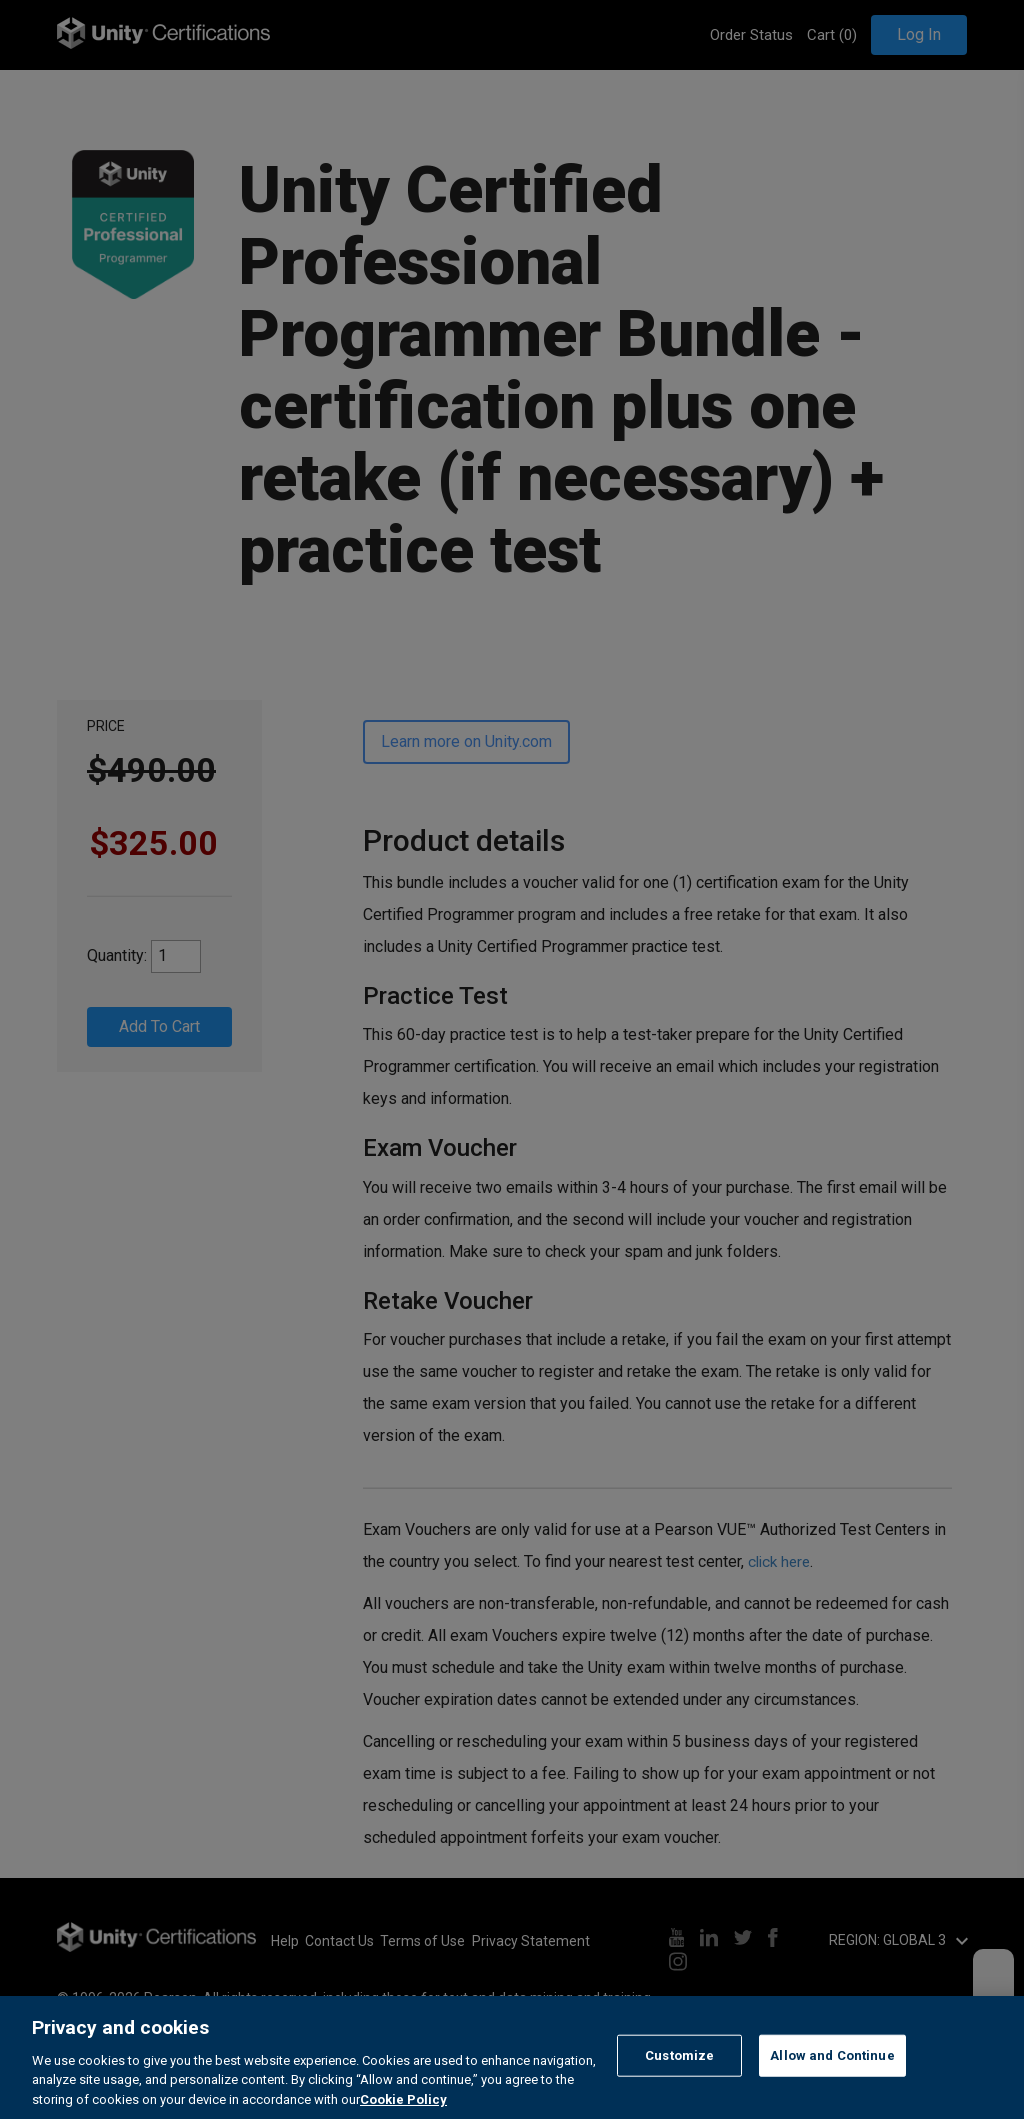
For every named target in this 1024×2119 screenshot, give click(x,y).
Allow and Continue (832, 2084)
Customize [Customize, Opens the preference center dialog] (679, 2084)
